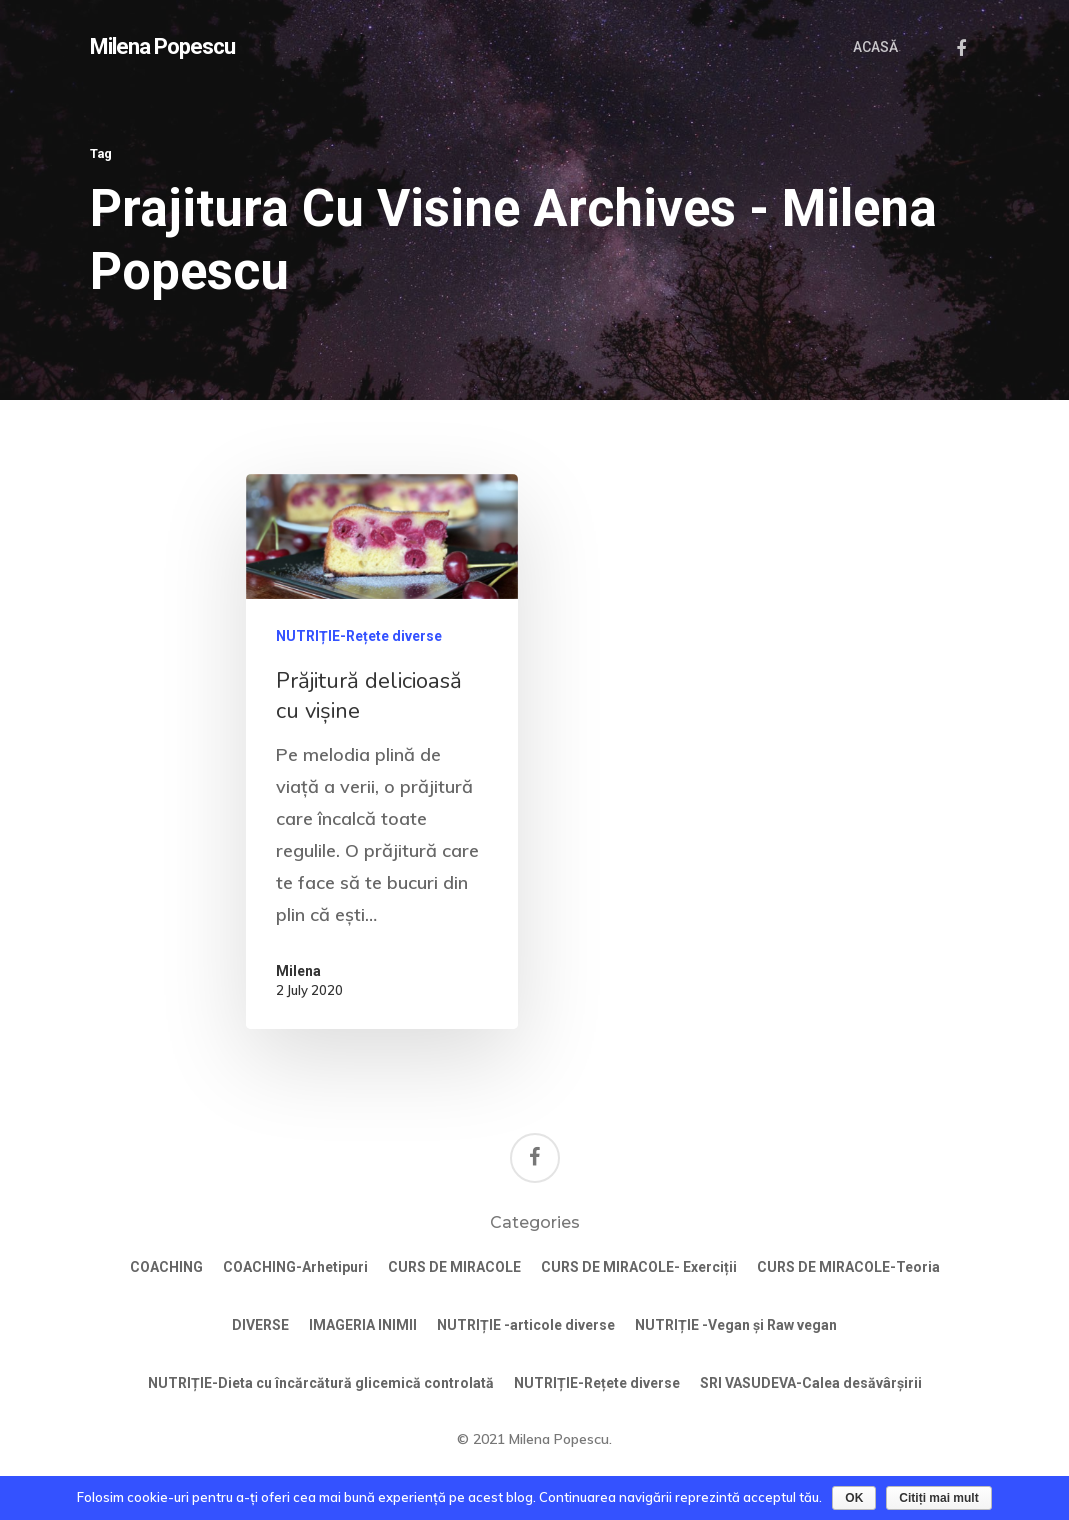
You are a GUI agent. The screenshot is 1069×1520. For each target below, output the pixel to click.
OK (854, 1498)
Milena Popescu (162, 47)
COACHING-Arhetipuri (295, 1267)
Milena (298, 971)
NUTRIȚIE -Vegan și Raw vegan (736, 1325)
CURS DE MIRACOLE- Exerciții (639, 1267)
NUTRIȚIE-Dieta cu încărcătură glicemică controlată (321, 1383)
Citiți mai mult (938, 1498)
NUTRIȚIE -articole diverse (526, 1325)
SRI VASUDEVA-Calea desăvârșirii (811, 1383)
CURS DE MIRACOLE (454, 1267)
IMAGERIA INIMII (363, 1325)
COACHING (166, 1267)
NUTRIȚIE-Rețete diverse (359, 636)
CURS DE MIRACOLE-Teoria (848, 1267)
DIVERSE (260, 1325)
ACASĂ (875, 47)
